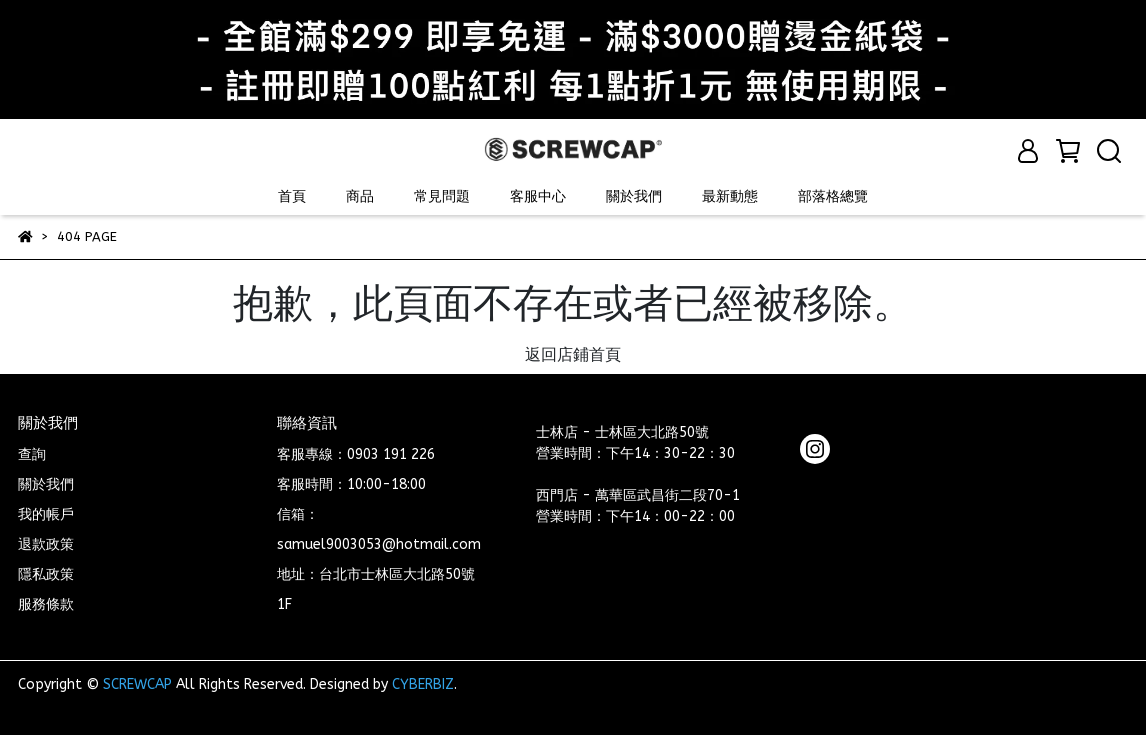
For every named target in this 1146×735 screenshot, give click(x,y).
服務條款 (46, 604)
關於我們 (634, 196)
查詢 (32, 454)
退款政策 (46, 544)
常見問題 (442, 196)
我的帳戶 (46, 514)
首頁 (292, 196)
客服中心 (538, 196)
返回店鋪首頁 (573, 354)
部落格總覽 (833, 196)
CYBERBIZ (423, 684)
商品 (360, 196)
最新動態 (730, 196)
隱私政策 (46, 574)
